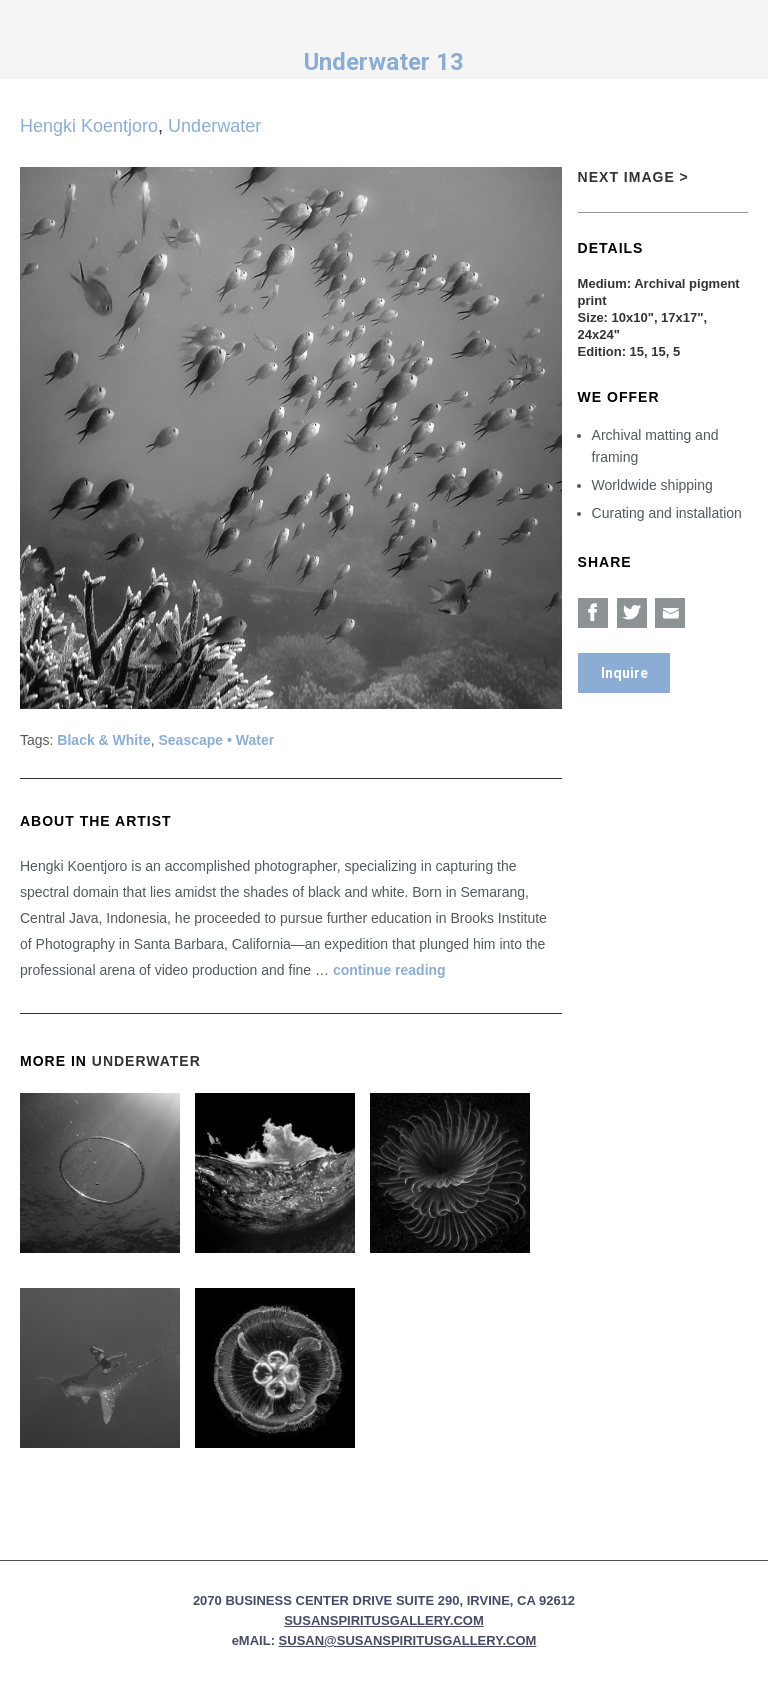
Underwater (214, 126)
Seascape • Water (217, 740)
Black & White (103, 740)
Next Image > (633, 177)
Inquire (624, 673)
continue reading (389, 970)
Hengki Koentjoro (89, 126)
